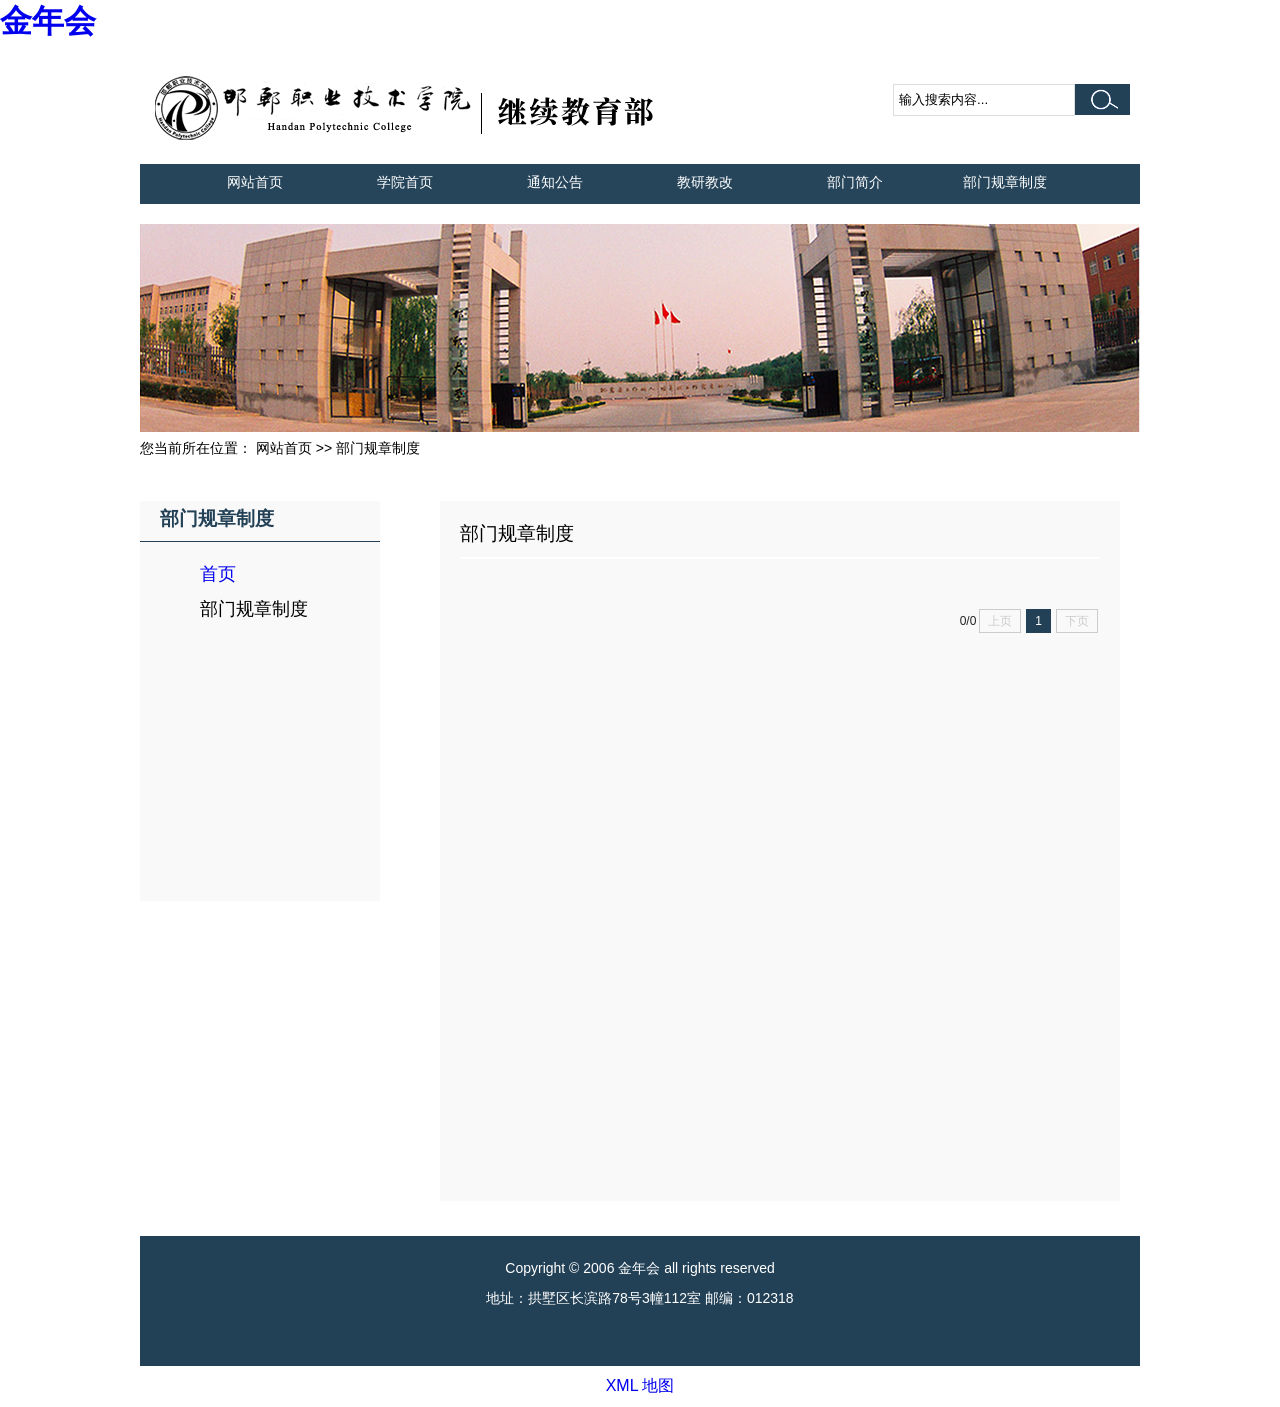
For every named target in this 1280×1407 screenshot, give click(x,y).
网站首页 (255, 182)
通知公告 (555, 182)
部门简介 (855, 182)
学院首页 (405, 182)
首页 (218, 574)
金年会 (48, 21)
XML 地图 (640, 1385)
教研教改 (705, 182)
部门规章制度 (1005, 182)
